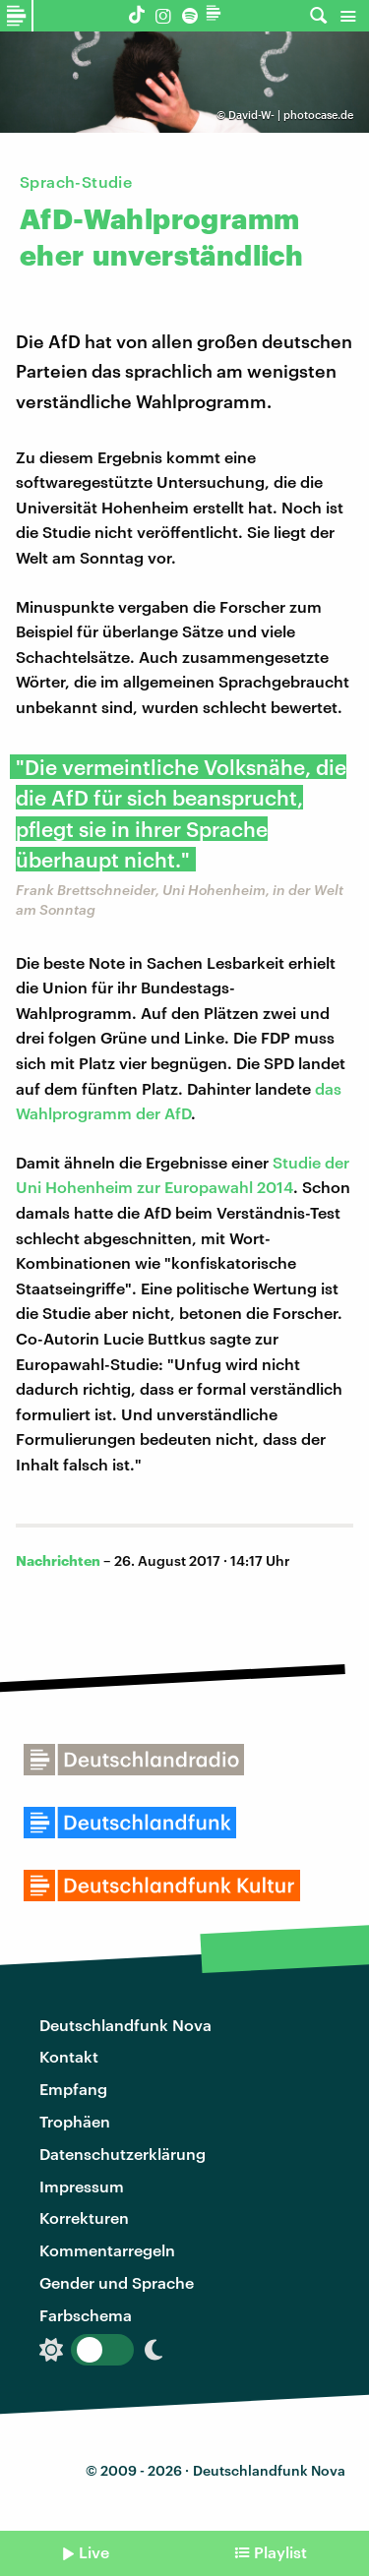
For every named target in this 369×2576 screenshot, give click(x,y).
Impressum (81, 2186)
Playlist (280, 2552)
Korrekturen (84, 2217)
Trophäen (74, 2121)
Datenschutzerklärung (122, 2153)
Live (94, 2552)
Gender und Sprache (116, 2282)
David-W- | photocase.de (290, 114)
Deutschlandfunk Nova (125, 2024)
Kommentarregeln (107, 2250)
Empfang (73, 2088)
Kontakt (68, 2056)
